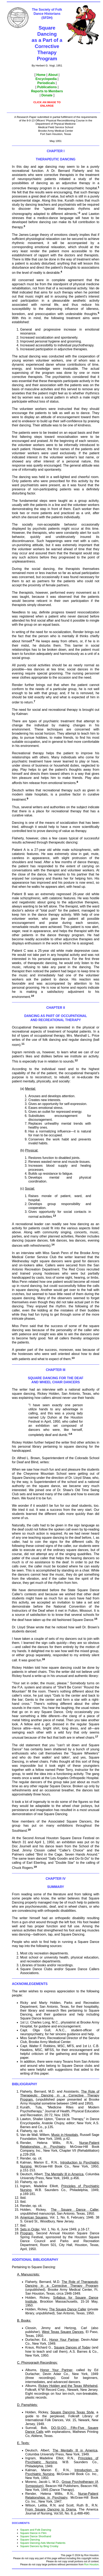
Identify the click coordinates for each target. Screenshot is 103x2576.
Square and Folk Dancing (35, 2529)
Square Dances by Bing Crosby (39, 2546)
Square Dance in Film (33, 2533)
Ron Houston (91, 2564)
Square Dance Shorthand (35, 2536)
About (53, 74)
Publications (47, 87)
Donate (46, 95)
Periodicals (46, 83)
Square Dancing (30, 2539)
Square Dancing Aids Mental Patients (42, 2542)
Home (40, 74)
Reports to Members (47, 91)
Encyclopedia (46, 79)
